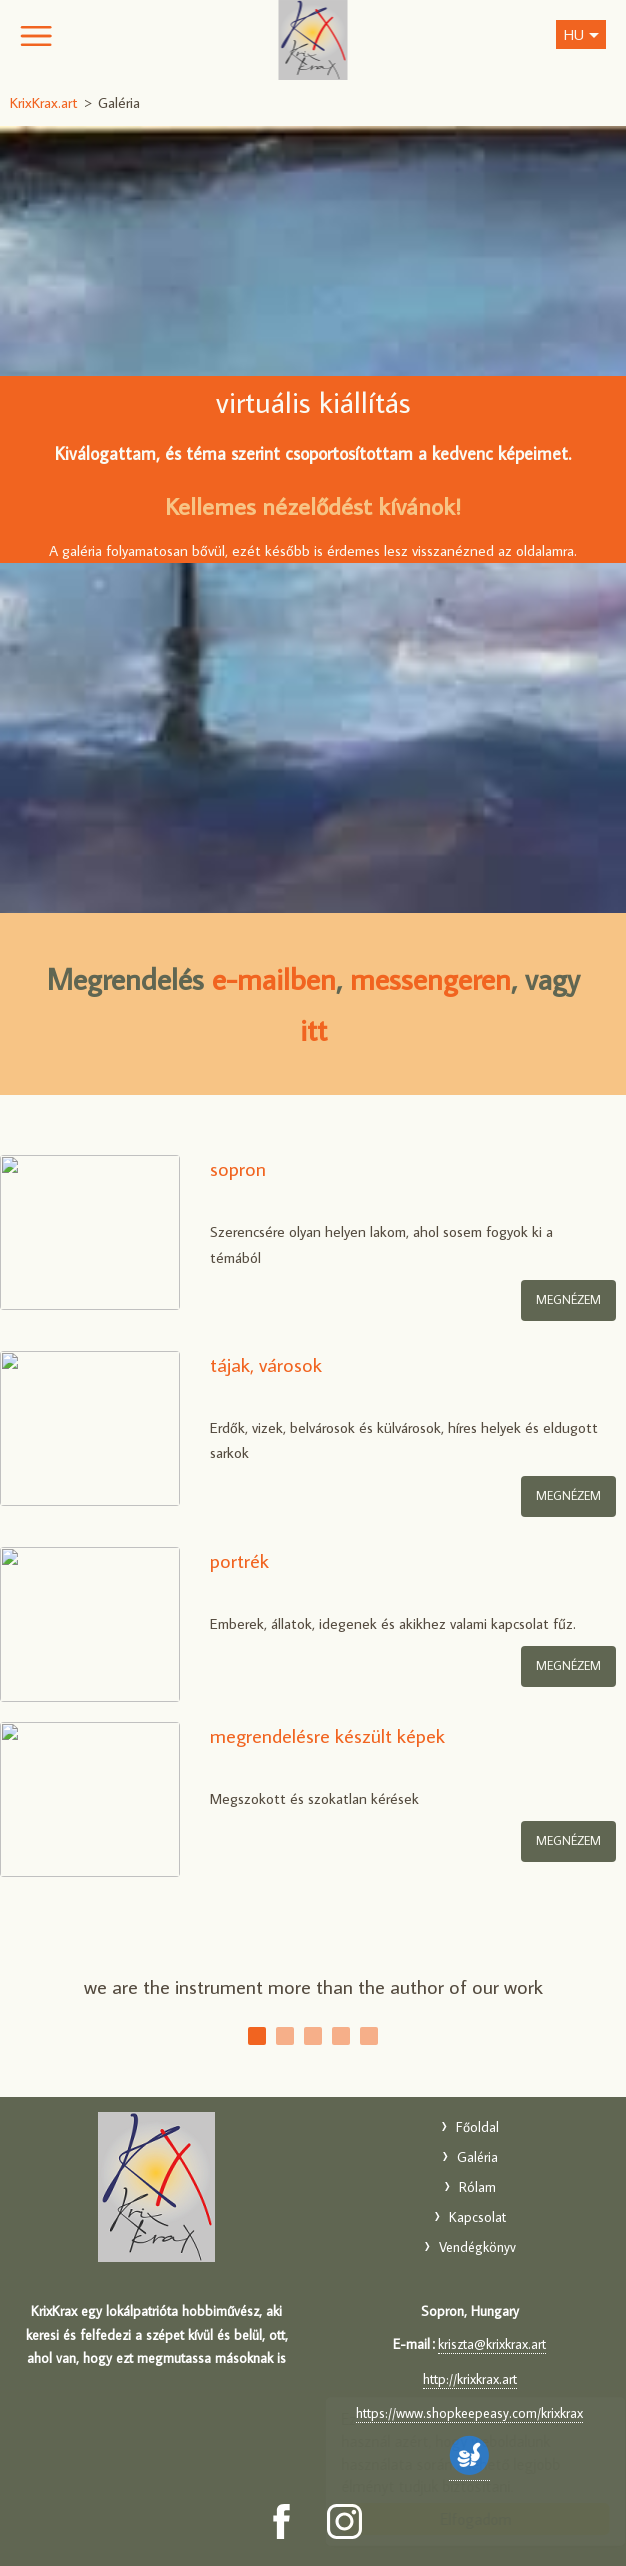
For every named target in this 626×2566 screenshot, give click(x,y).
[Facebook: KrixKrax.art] (281, 2521)
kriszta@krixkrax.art (492, 2344)
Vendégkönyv (477, 2247)
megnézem (568, 1495)
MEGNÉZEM (568, 1299)
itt (313, 1029)
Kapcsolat (477, 2217)
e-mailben (274, 978)
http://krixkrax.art (470, 2379)
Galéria (477, 2157)
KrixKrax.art (313, 40)
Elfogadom (456, 2519)
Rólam (477, 2187)
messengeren (430, 978)
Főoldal (477, 2127)
